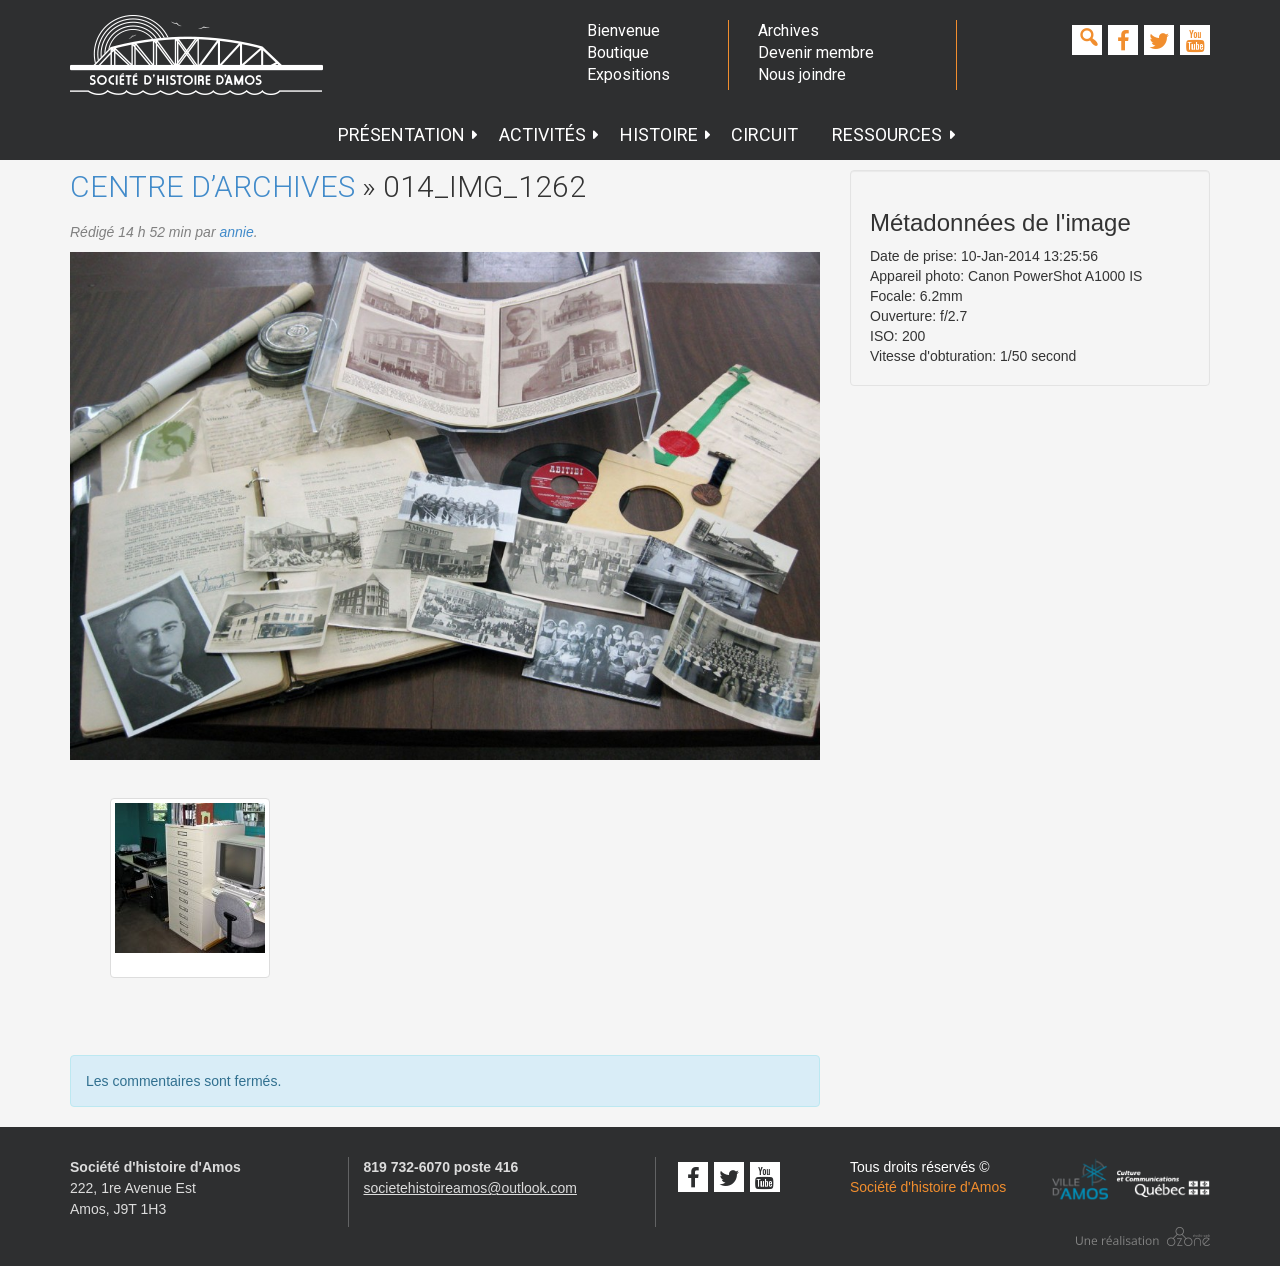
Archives (788, 30)
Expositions (628, 74)
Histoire (666, 134)
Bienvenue (623, 30)
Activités (550, 134)
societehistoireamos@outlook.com (470, 1188)
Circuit (764, 134)
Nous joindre (802, 74)
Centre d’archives (212, 186)
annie (236, 232)
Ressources (894, 134)
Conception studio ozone (1143, 1236)
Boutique (618, 52)
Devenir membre (816, 52)
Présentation (409, 134)
